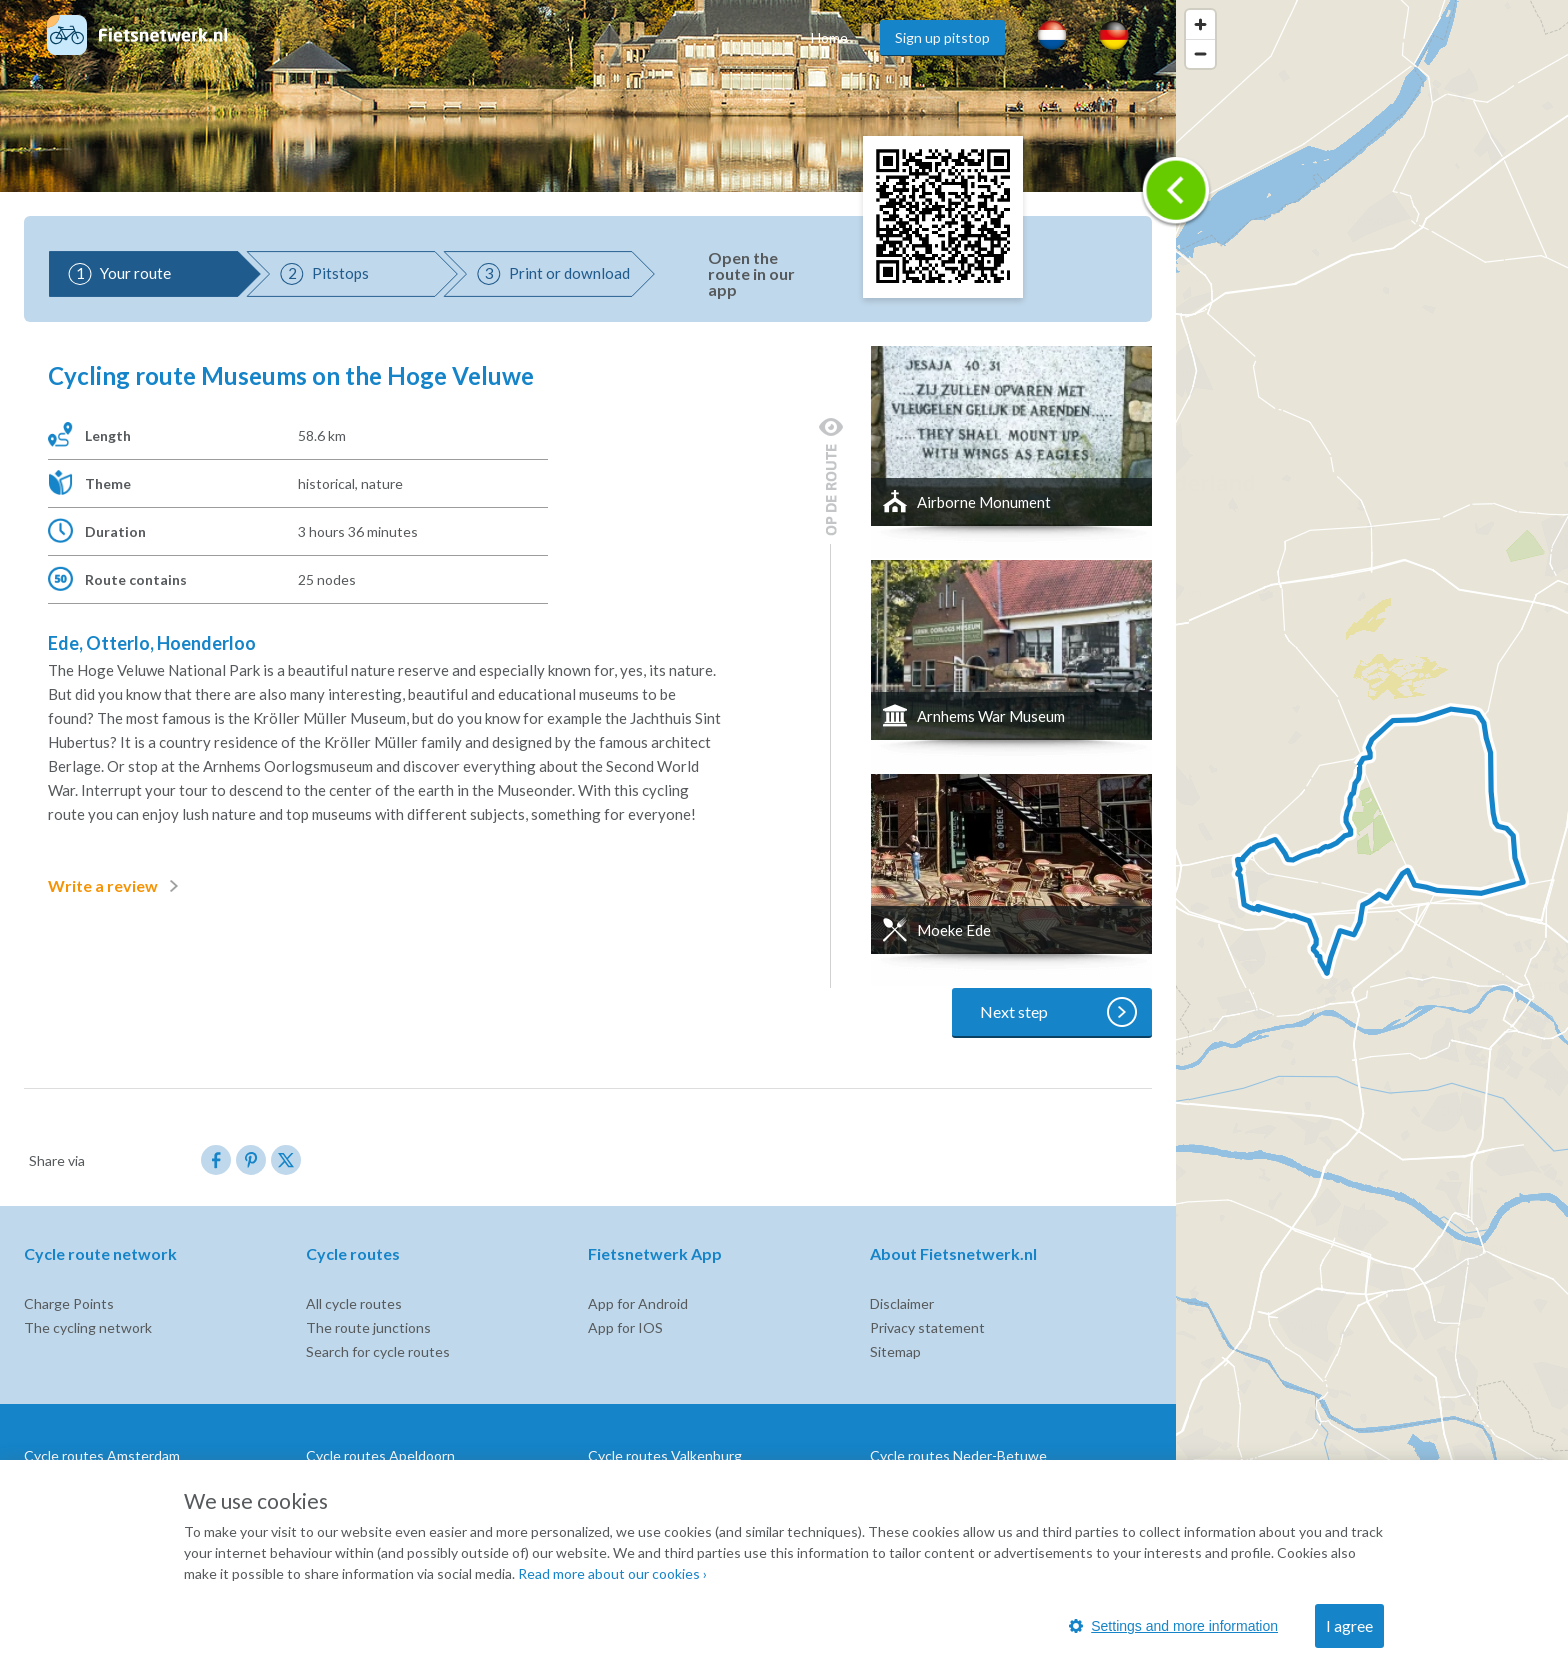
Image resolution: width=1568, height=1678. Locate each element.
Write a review (117, 886)
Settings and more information (1173, 1626)
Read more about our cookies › (612, 1573)
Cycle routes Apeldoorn (380, 1455)
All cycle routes (354, 1303)
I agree (1349, 1625)
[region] (1372, 839)
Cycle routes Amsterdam (102, 1455)
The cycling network (88, 1327)
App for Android (638, 1303)
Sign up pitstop (942, 37)
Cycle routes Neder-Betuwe (958, 1455)
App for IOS (625, 1327)
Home (829, 37)
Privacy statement (927, 1327)
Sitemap (895, 1351)
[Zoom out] (1200, 53)
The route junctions (368, 1327)
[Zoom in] (1200, 24)
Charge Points (69, 1303)
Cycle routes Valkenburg (665, 1455)
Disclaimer (902, 1303)
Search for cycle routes (378, 1351)
